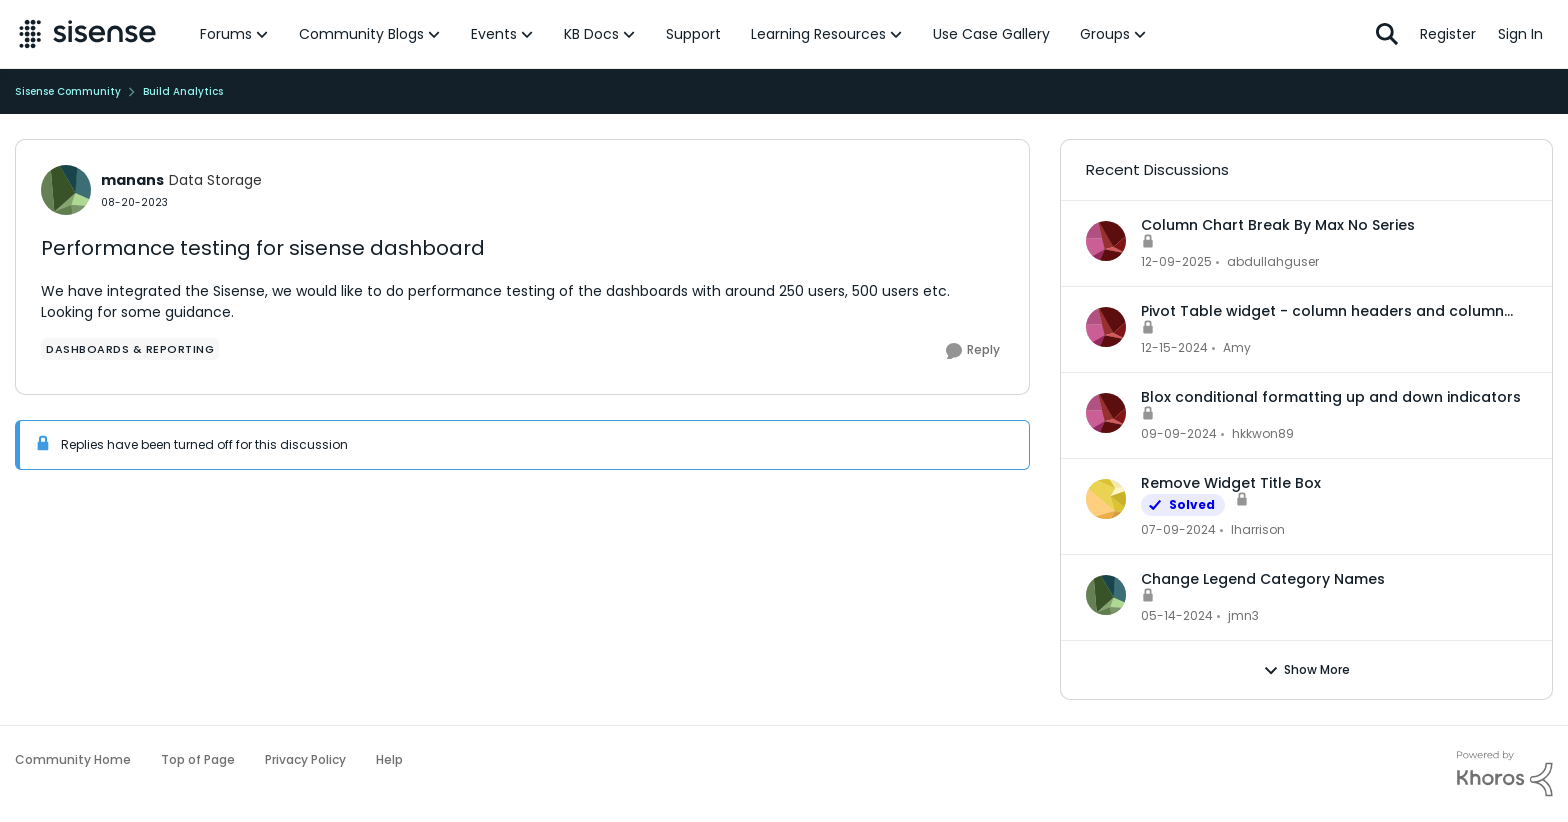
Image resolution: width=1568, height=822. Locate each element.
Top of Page (198, 759)
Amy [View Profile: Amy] (1237, 347)
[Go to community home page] (87, 34)
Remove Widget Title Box (1231, 483)
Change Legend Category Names (1263, 579)
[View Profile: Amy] (1106, 327)
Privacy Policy (305, 759)
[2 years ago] (1178, 530)
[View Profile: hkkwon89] (1106, 413)
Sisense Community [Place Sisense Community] (68, 91)
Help (389, 759)
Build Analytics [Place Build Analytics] (183, 91)
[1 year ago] (1174, 348)
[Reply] (973, 351)
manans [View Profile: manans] (132, 180)
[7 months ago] (1176, 262)
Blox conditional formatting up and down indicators (1331, 397)
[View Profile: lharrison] (1106, 499)
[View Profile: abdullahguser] (1106, 241)
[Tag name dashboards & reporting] (130, 349)
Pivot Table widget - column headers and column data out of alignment (1322, 311)
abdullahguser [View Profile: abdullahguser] (1273, 261)
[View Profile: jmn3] (1106, 595)
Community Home (73, 759)
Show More (1306, 670)
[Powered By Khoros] (1505, 774)
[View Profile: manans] (66, 190)
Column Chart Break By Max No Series (1278, 225)
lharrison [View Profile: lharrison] (1258, 529)
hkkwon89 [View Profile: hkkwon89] (1263, 433)
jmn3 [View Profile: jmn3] (1243, 615)
